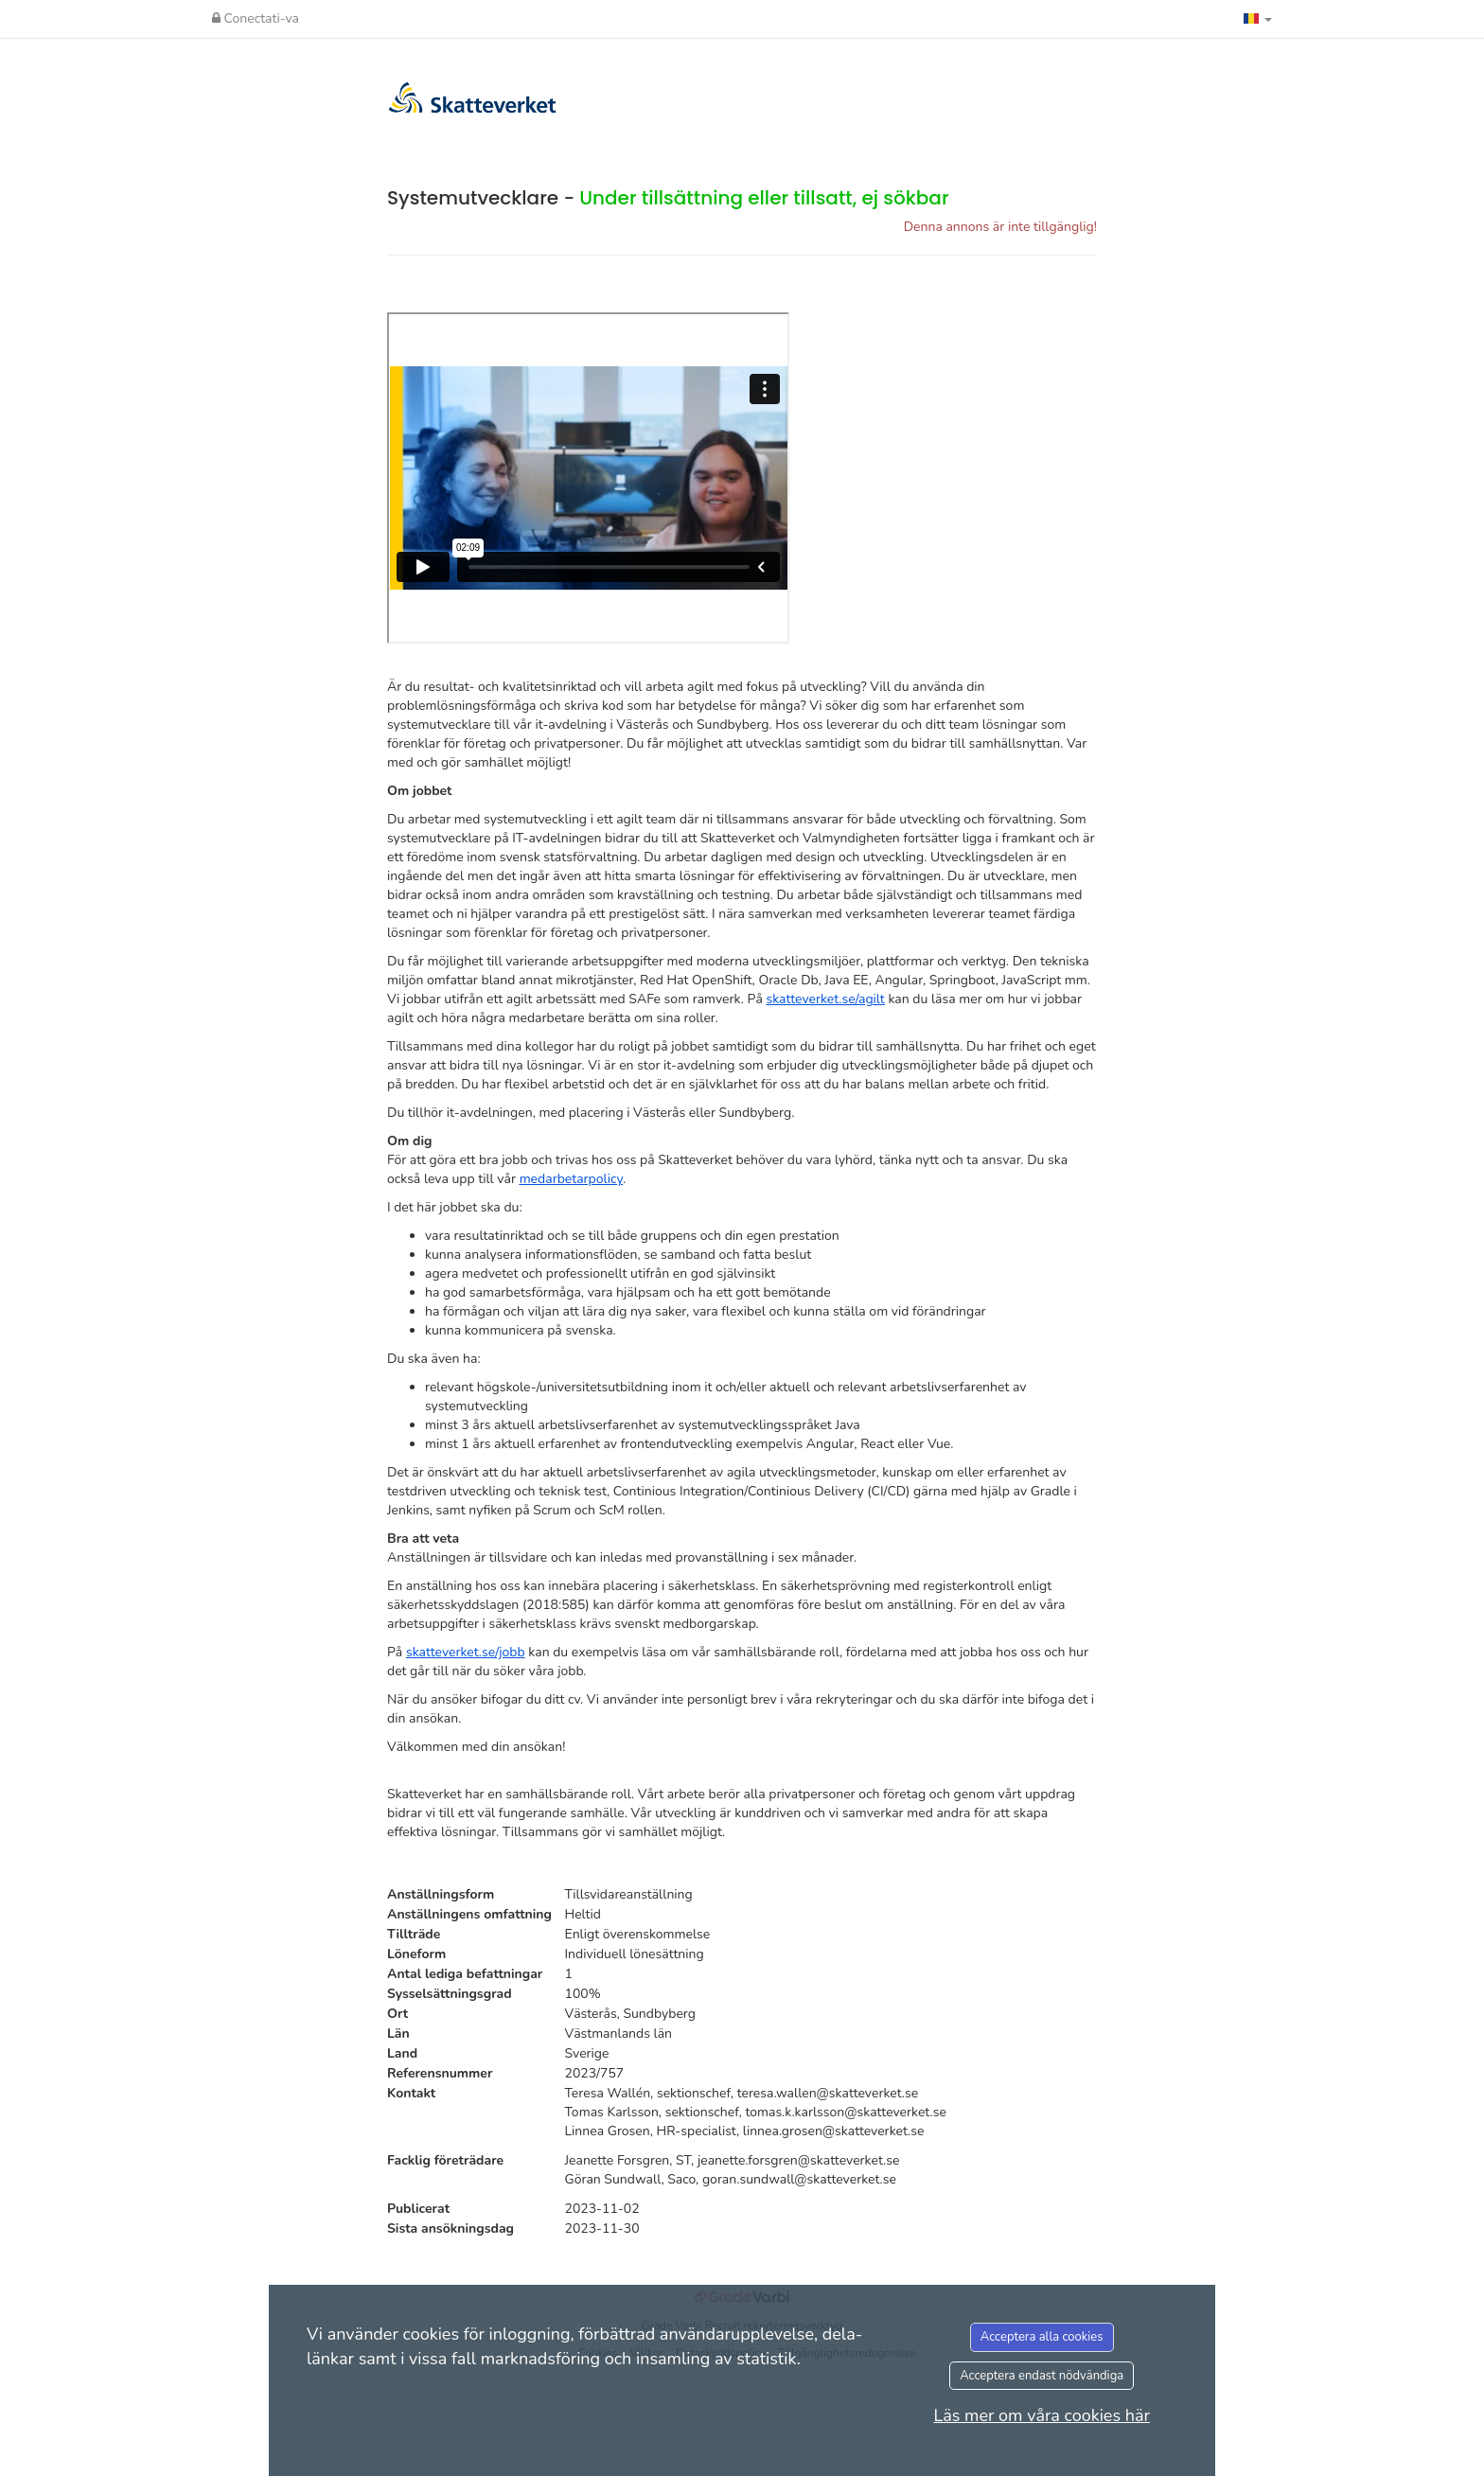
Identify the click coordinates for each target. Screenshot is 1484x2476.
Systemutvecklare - (668, 197)
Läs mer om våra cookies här (1041, 2415)
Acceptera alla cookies (1042, 2336)
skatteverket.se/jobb (465, 1652)
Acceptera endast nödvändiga (1041, 2375)
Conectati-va (255, 18)
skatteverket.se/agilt (825, 999)
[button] (1257, 19)
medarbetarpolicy (571, 1179)
